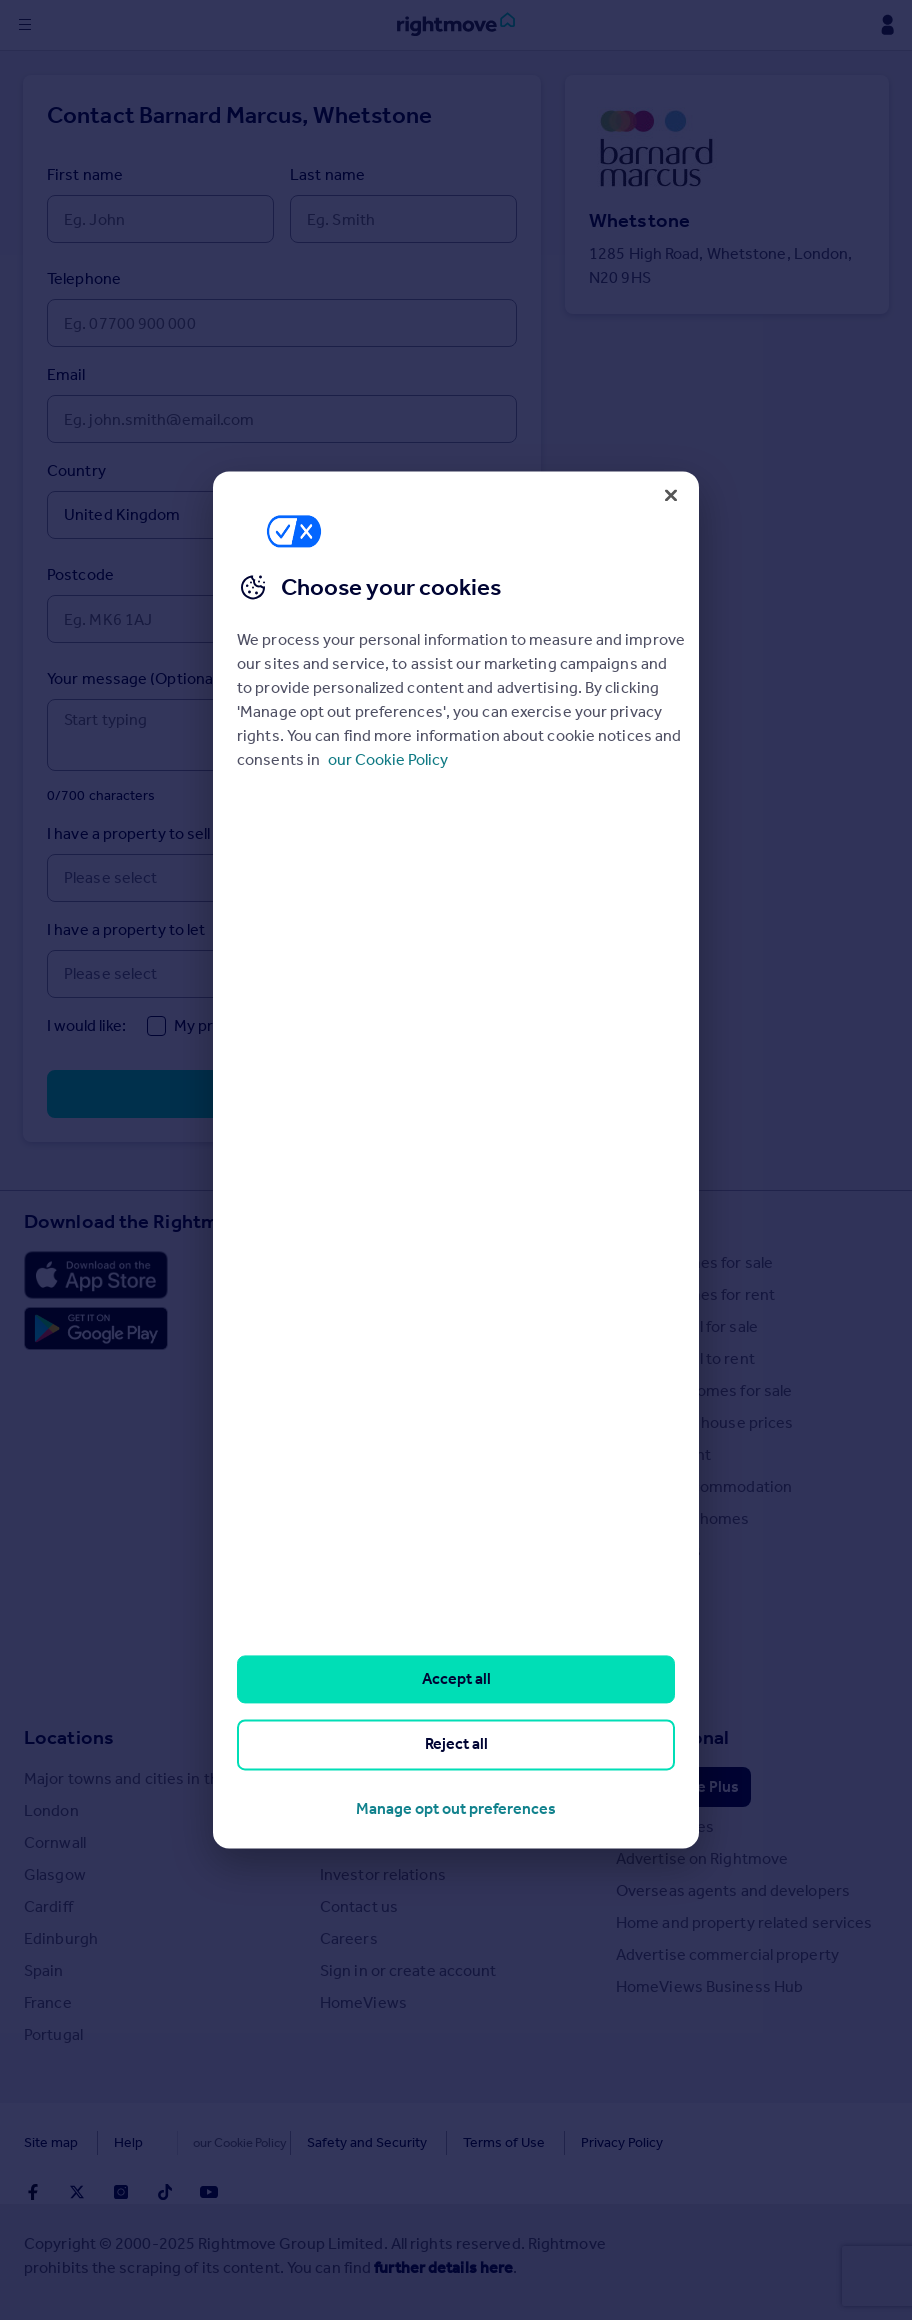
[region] (456, 1159)
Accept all (456, 1678)
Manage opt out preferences (456, 1808)
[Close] (671, 495)
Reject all (456, 1744)
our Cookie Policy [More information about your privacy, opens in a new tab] (388, 759)
